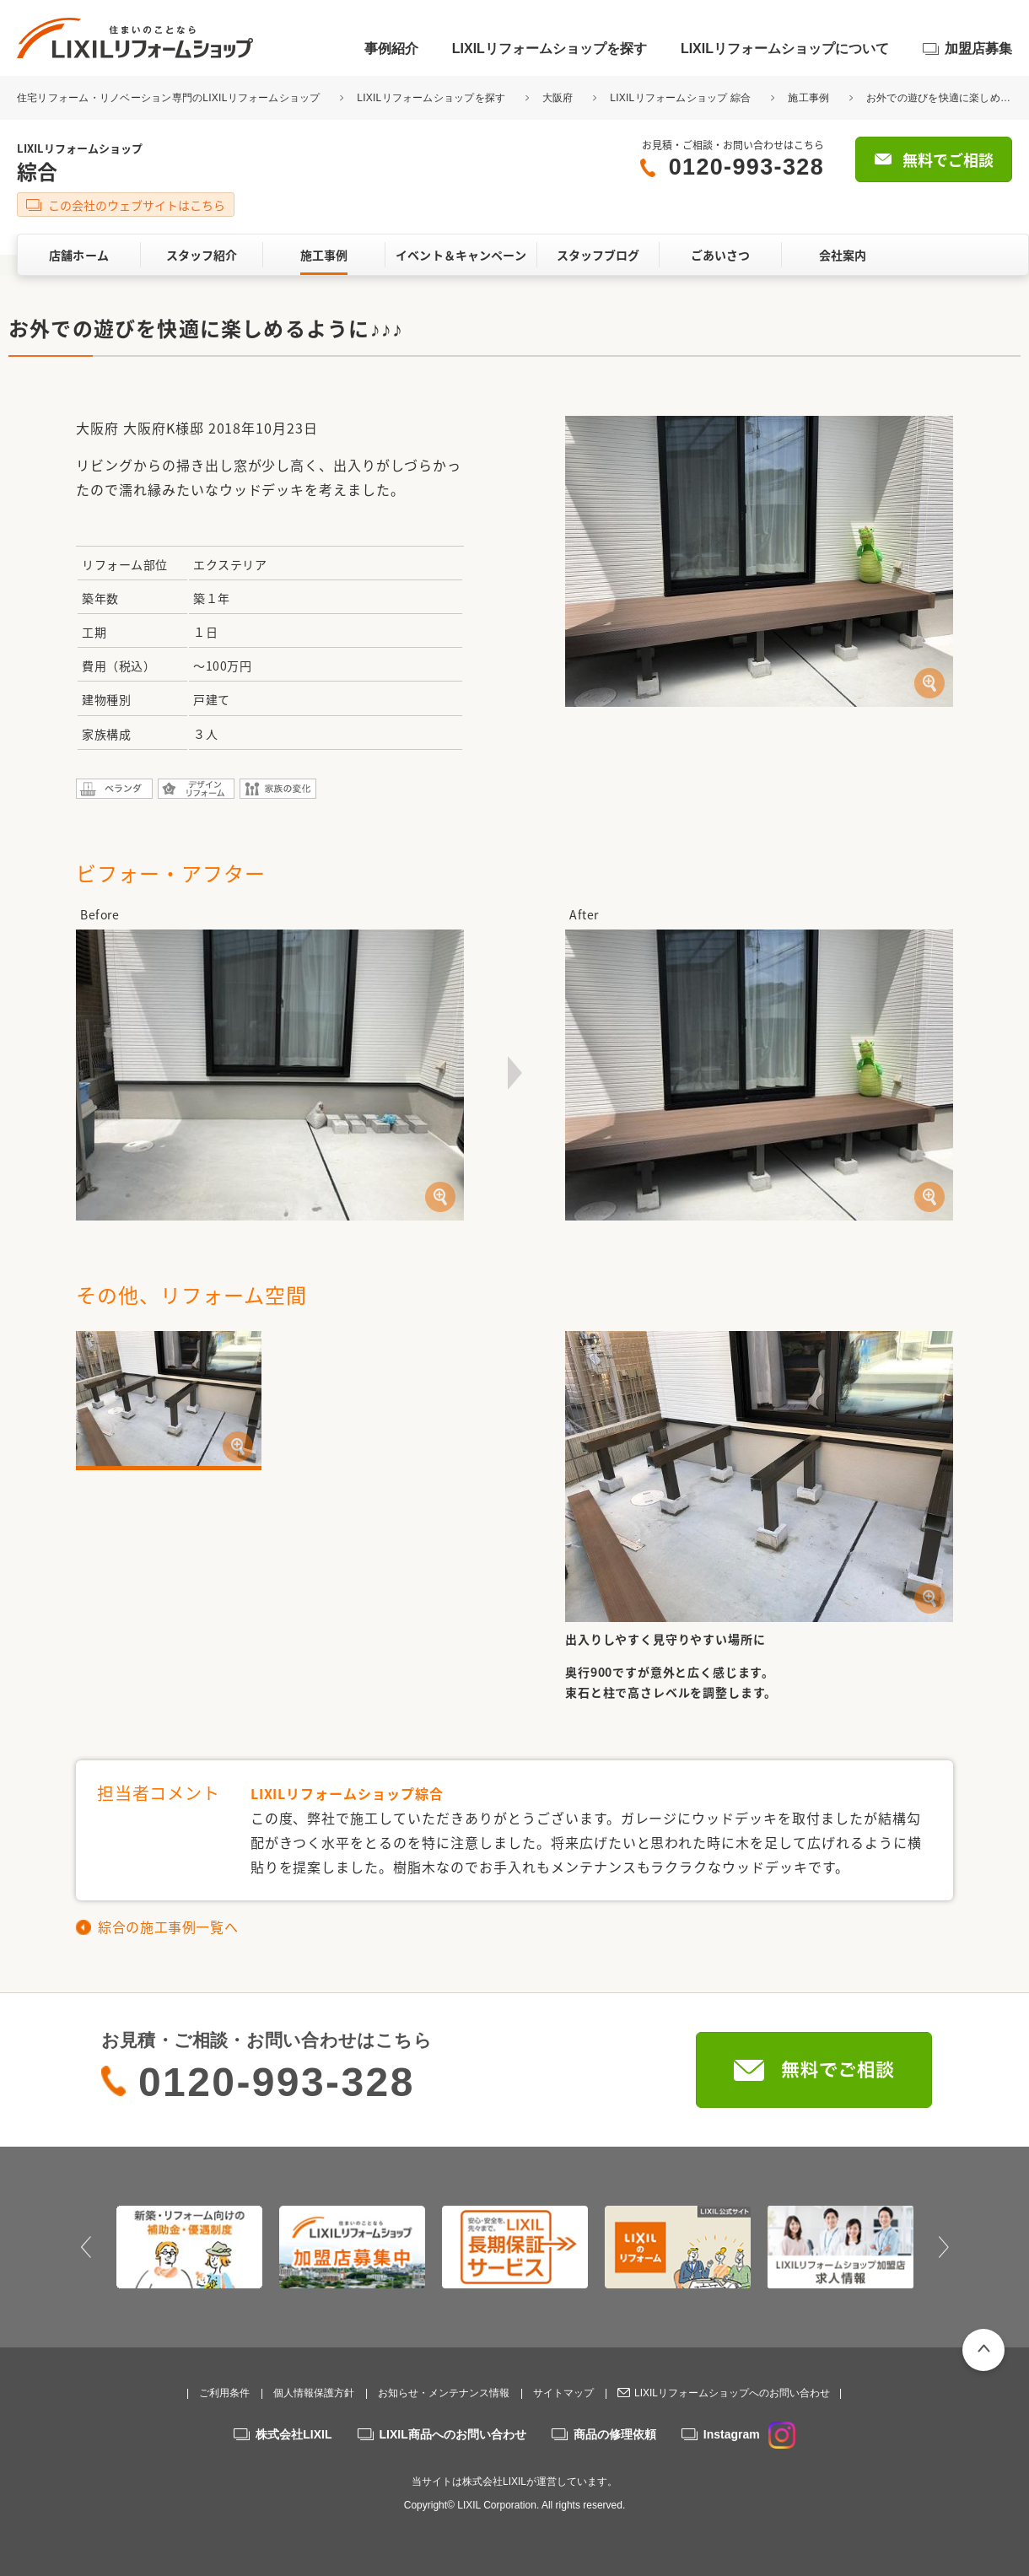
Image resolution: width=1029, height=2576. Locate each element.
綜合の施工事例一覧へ (168, 1926)
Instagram (749, 2434)
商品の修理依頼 (615, 2434)
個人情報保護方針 (313, 2393)
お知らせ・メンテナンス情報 (443, 2393)
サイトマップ (563, 2393)
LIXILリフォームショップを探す (549, 48)
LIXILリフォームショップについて (785, 48)
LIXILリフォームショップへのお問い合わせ (732, 2393)
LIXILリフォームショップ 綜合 (680, 98)
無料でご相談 (948, 159)
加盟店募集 (978, 48)
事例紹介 (391, 48)
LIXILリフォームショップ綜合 (347, 1793)
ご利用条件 (224, 2393)
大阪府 (558, 98)
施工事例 (808, 98)
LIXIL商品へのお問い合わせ (453, 2434)
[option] (189, 2247)
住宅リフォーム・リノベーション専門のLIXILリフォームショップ (170, 98)
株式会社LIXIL (293, 2434)
